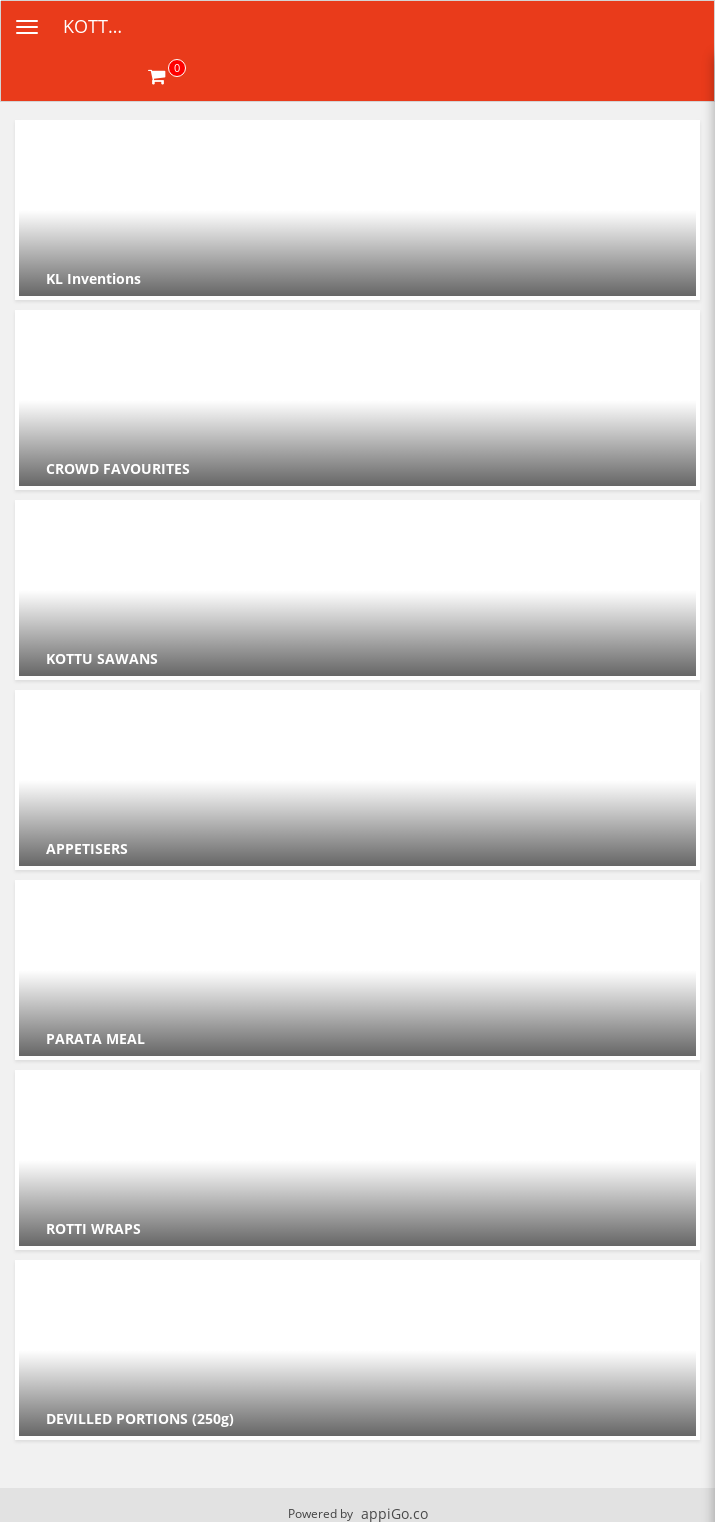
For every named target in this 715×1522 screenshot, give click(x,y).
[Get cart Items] (167, 76)
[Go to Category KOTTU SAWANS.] (357, 590)
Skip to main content (0, 0)
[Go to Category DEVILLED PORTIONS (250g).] (357, 1350)
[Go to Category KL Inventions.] (357, 210)
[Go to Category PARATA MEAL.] (357, 970)
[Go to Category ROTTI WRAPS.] (357, 1160)
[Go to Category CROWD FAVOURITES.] (357, 400)
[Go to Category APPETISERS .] (357, 780)
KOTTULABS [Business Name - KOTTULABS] (105, 26)
